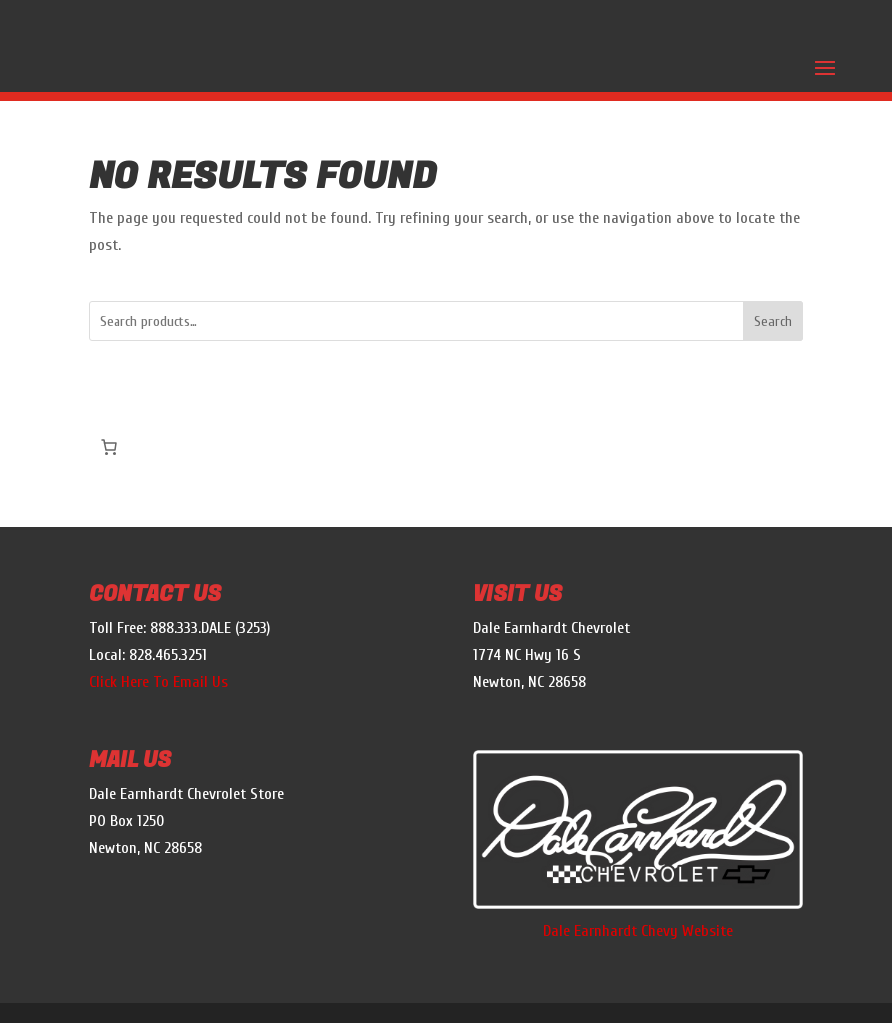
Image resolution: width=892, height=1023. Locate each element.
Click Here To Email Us (158, 682)
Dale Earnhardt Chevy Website (638, 931)
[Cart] (109, 447)
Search (773, 321)
